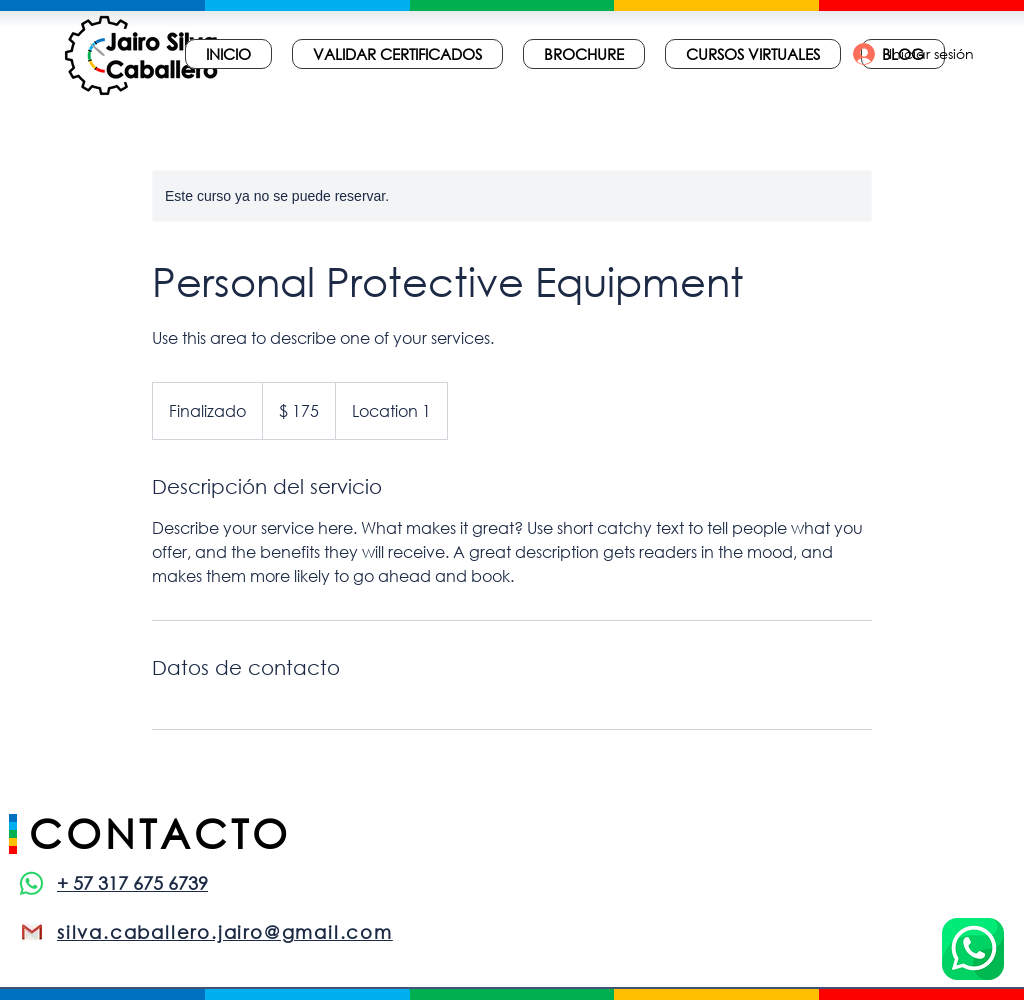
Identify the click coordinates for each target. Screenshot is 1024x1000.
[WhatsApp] (31, 883)
